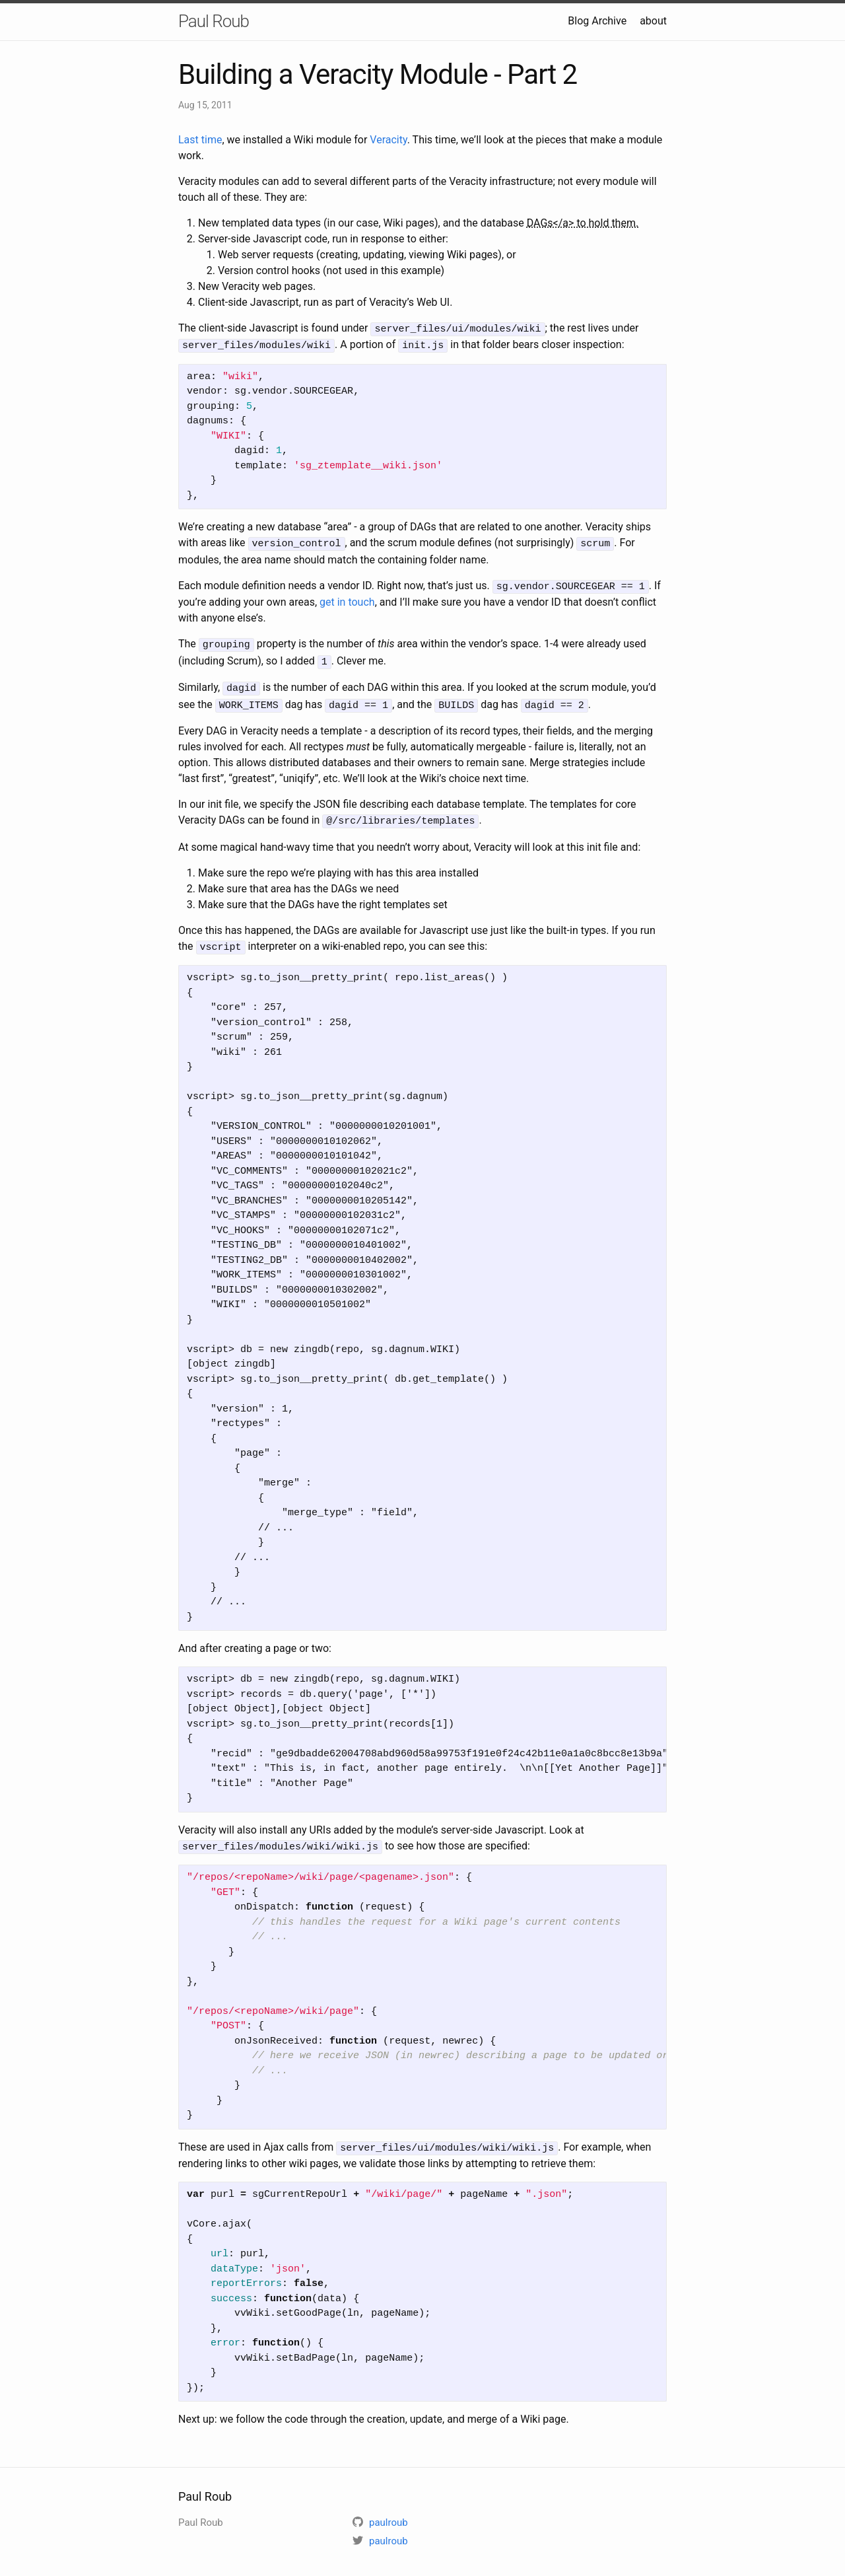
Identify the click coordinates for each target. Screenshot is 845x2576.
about (653, 21)
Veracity (388, 139)
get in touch (347, 598)
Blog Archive (597, 21)
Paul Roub (213, 21)
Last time (200, 139)
